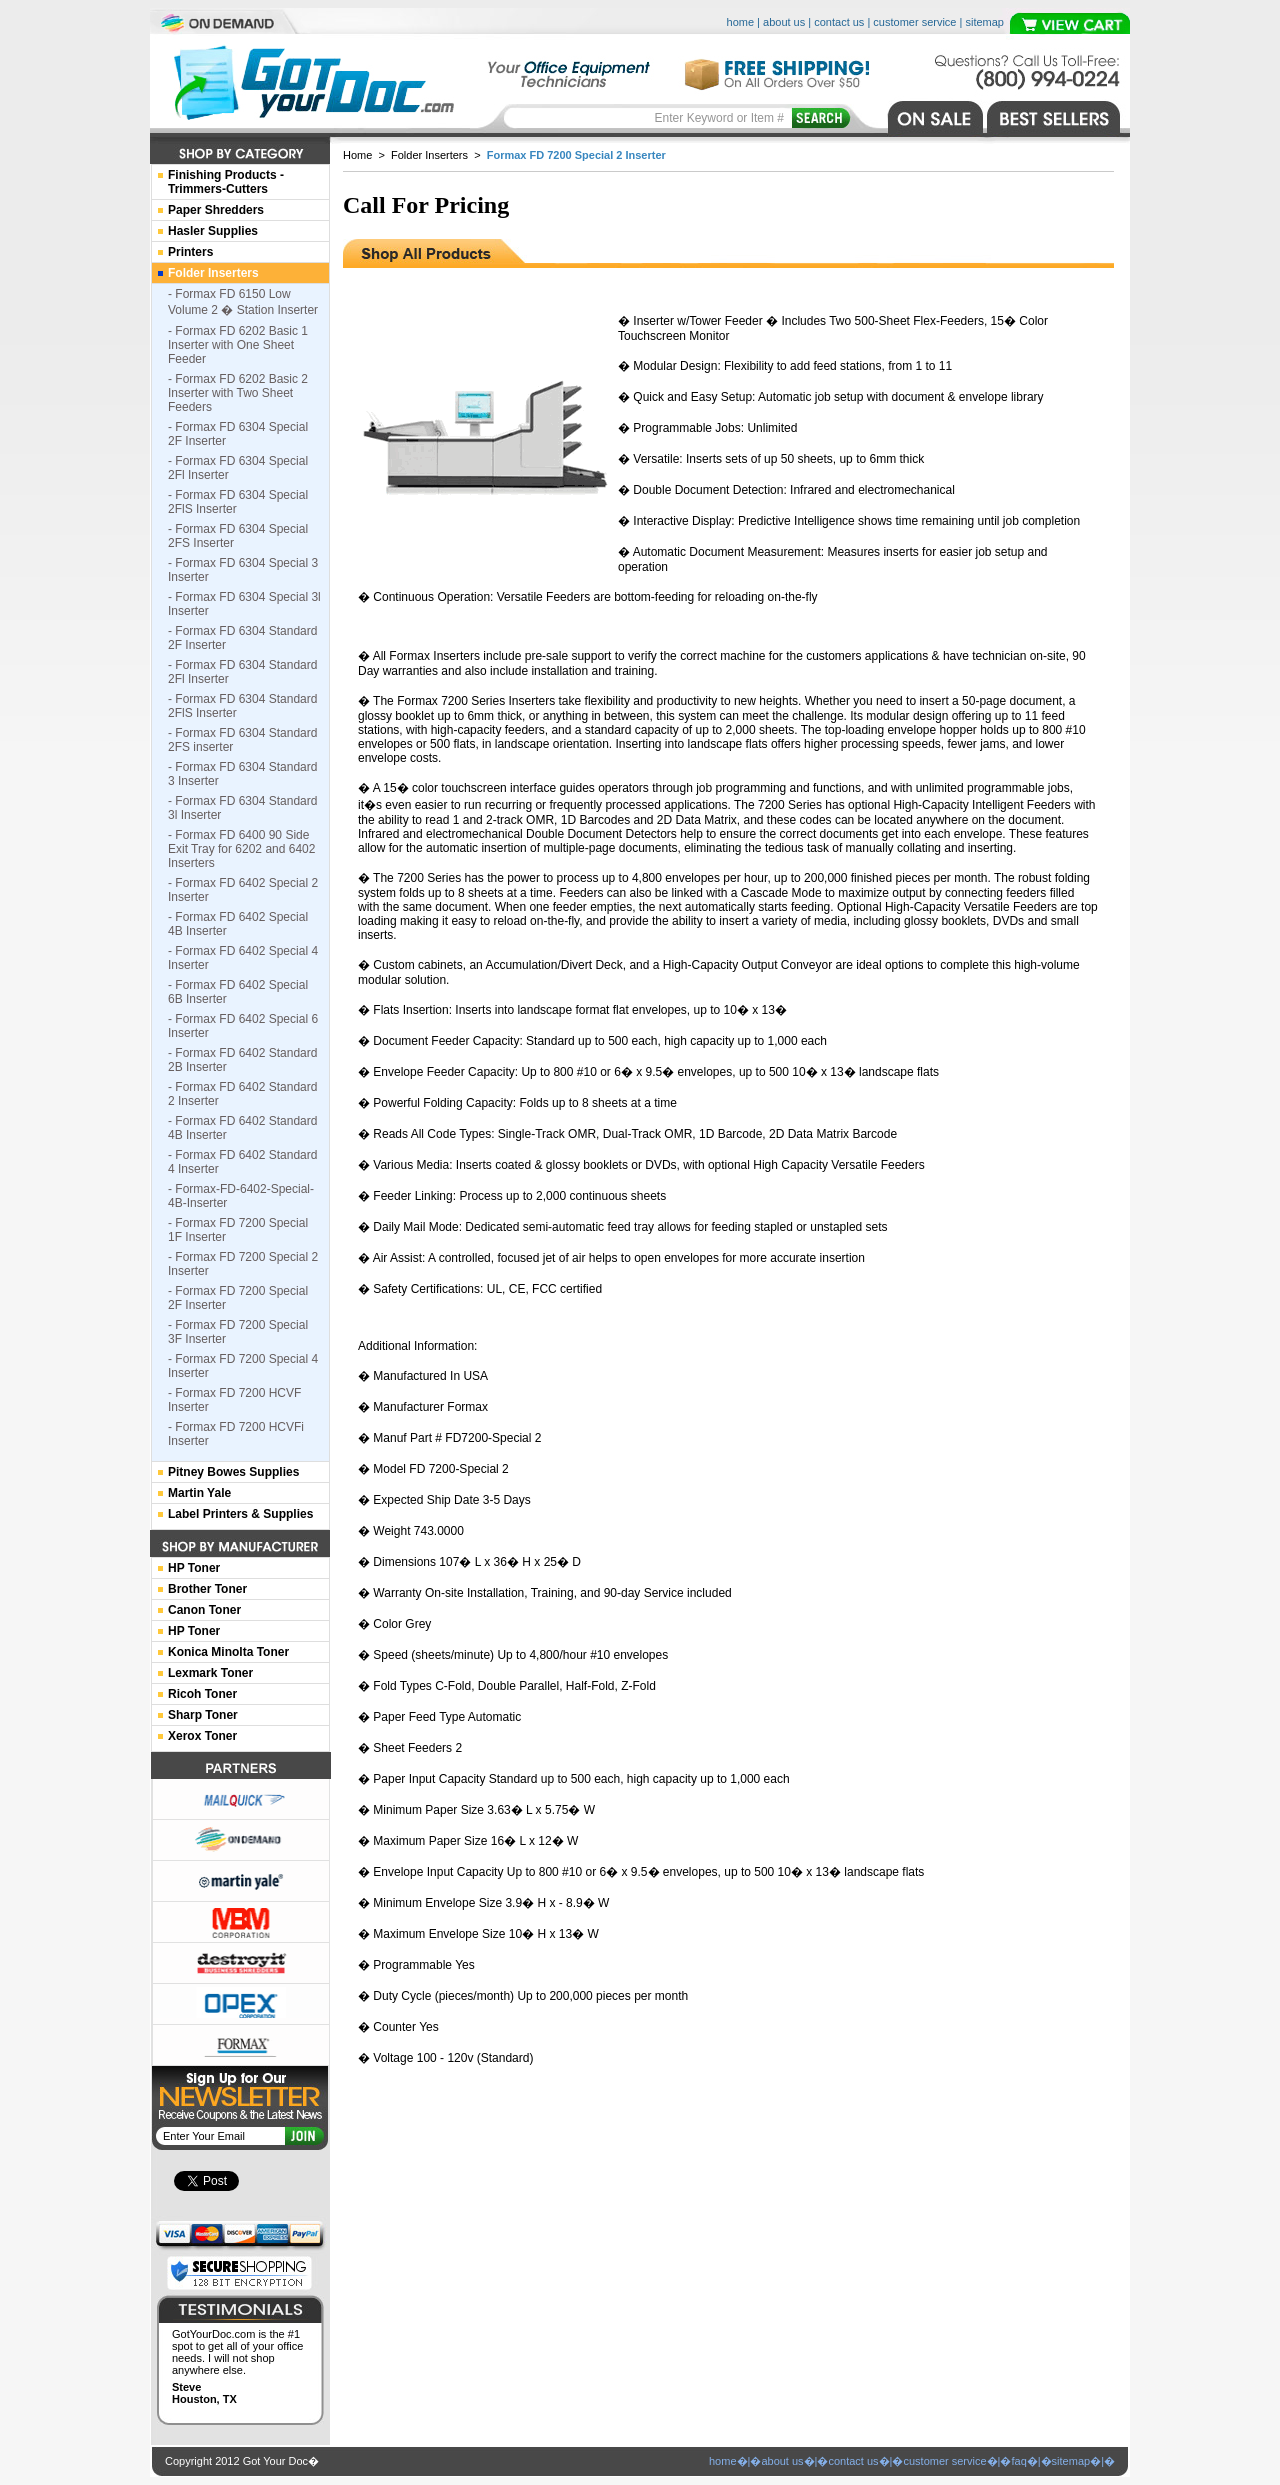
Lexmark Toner (210, 1673)
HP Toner (194, 1568)
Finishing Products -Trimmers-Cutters (226, 182)
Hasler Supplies (213, 231)
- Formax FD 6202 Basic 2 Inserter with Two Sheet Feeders (238, 393)
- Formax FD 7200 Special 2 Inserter (243, 1264)
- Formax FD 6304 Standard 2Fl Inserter (242, 672)
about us (784, 22)
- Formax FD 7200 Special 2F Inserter (238, 1298)
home (741, 22)
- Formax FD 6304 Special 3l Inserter (244, 604)
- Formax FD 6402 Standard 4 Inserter (242, 1162)
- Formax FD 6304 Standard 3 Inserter (242, 774)
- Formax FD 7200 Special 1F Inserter (238, 1230)
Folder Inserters (429, 155)
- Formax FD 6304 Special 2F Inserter (238, 434)
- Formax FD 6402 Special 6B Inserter (238, 992)
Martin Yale (199, 1493)
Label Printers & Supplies (240, 1514)
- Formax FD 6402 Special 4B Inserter (238, 924)
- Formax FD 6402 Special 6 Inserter (243, 1026)
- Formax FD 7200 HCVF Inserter (234, 1400)
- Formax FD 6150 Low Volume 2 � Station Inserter (243, 302)
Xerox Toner (202, 1736)
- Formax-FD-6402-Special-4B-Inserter (241, 1196)
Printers (190, 252)
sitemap (984, 22)
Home (357, 155)
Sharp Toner (203, 1715)
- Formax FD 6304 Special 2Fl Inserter (238, 468)
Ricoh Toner (202, 1694)
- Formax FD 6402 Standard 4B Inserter (242, 1128)
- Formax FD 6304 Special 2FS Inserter (238, 536)
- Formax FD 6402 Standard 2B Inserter (242, 1060)
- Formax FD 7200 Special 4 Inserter (243, 1366)
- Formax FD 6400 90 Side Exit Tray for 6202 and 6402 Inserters (241, 849)
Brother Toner (207, 1589)
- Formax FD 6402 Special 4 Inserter (243, 958)
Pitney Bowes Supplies (233, 1472)
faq (1018, 2461)
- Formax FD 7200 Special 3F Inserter (238, 1332)
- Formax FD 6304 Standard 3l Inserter (242, 808)
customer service (914, 22)
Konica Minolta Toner (228, 1652)
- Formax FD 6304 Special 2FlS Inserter (238, 502)
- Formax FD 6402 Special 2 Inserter (243, 890)
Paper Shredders (216, 210)
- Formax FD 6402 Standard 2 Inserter (242, 1094)
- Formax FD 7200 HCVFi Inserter (236, 1434)
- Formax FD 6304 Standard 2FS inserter (242, 740)
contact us (839, 22)
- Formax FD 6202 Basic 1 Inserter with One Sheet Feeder (238, 345)
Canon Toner (204, 1610)
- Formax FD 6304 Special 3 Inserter (243, 570)
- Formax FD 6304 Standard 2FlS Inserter (242, 706)
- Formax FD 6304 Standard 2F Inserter (242, 638)
